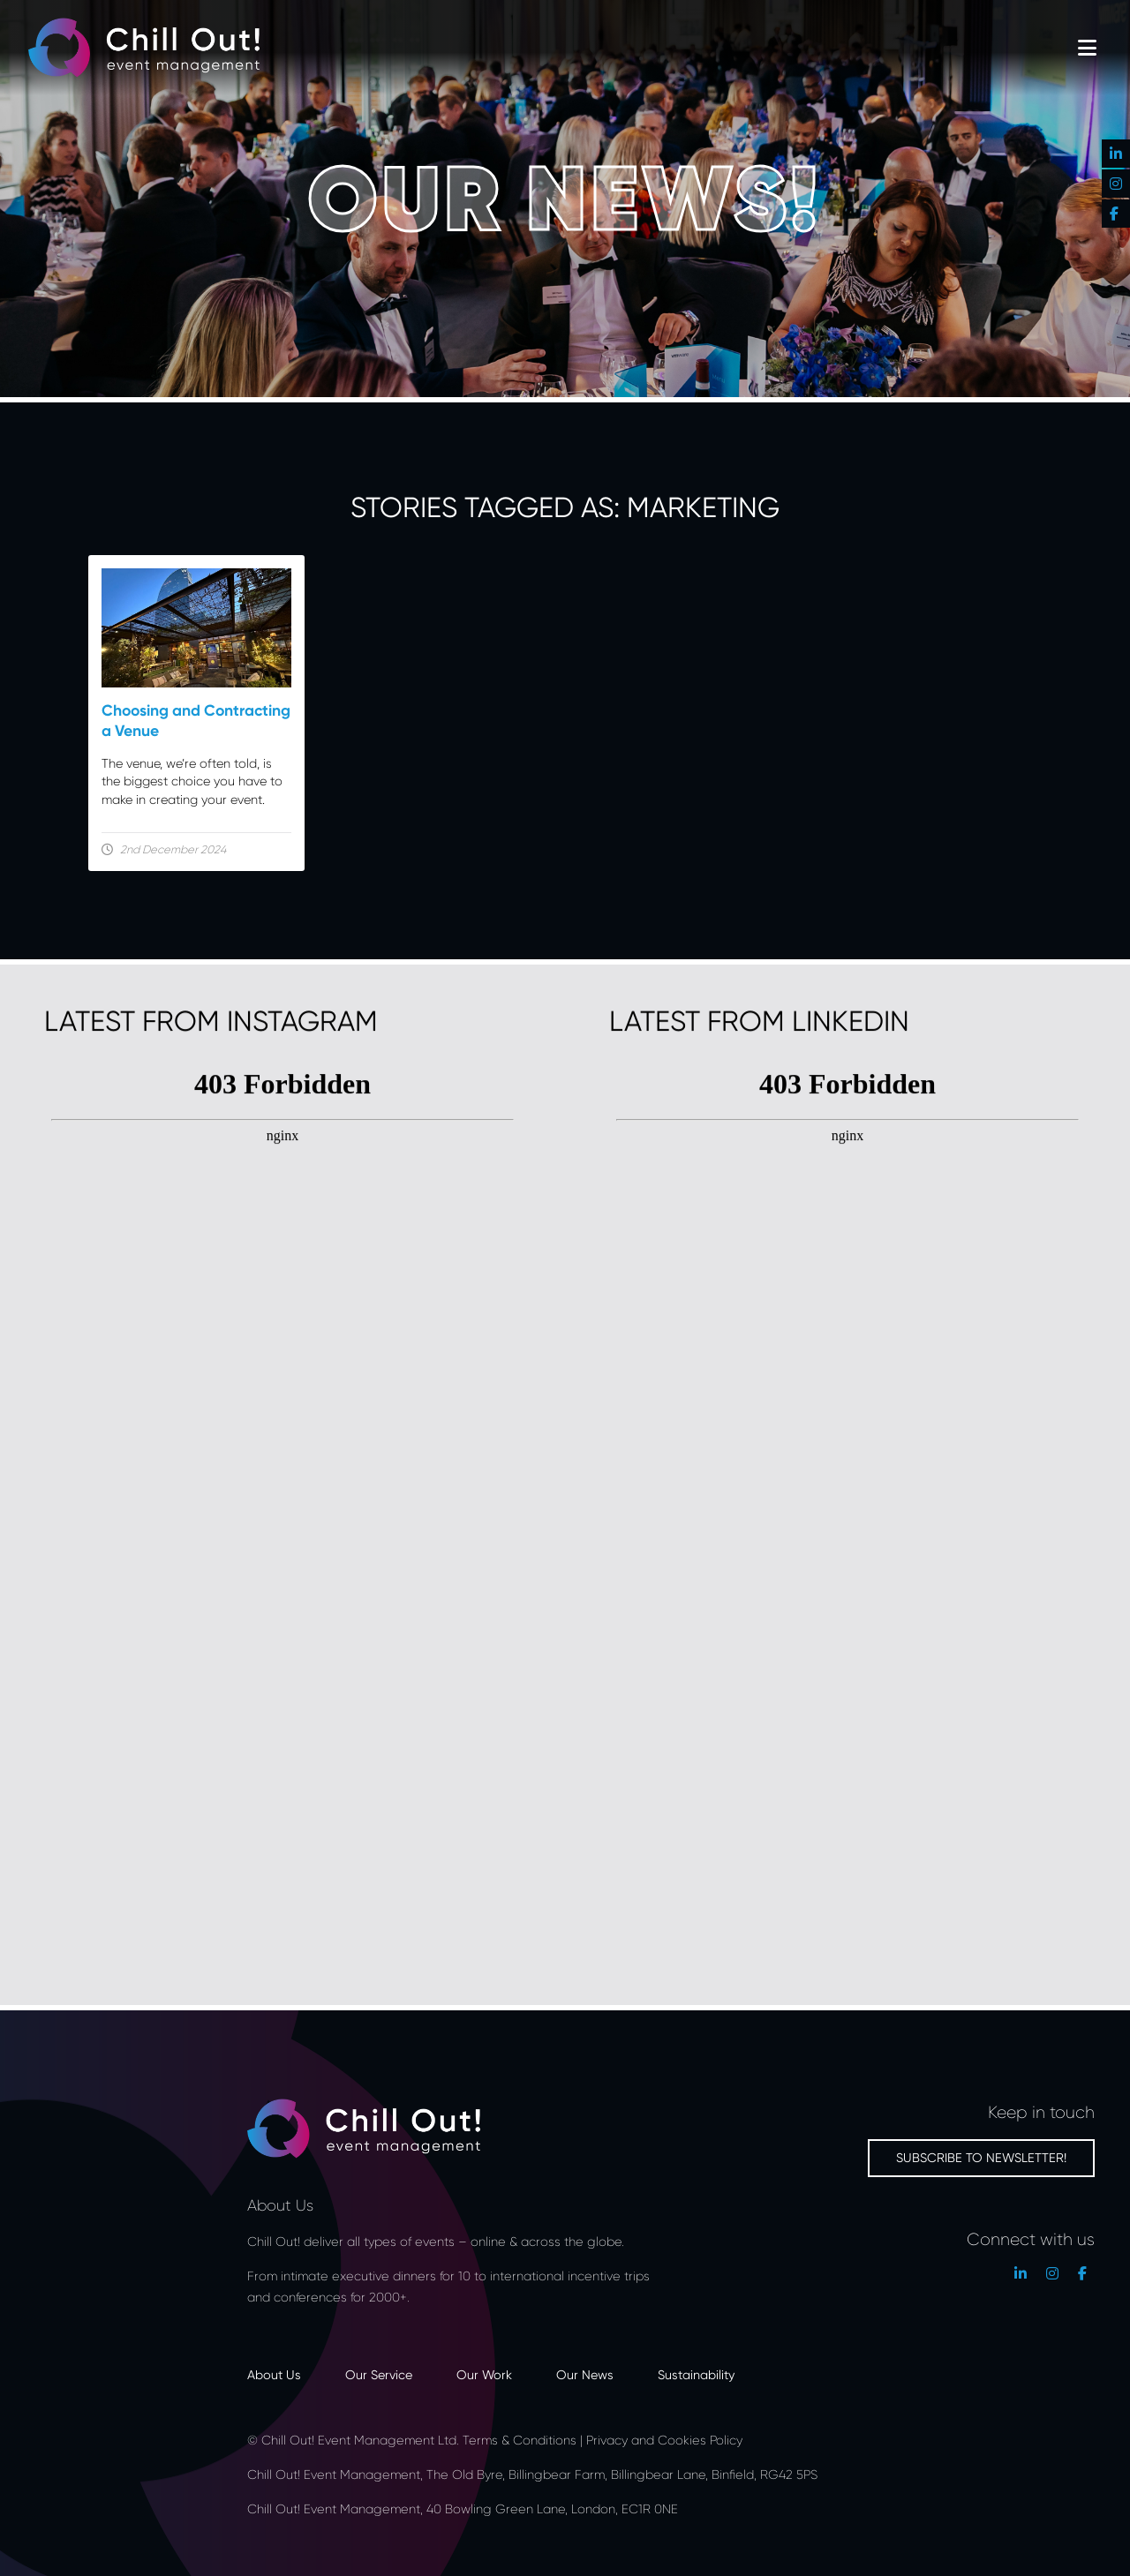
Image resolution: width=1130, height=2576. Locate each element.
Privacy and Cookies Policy (664, 2439)
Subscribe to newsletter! (981, 2157)
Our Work (484, 2374)
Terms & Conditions (519, 2439)
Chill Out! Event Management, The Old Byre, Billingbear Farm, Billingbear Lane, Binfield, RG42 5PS (532, 2474)
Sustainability (696, 2374)
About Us (274, 2374)
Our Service (378, 2374)
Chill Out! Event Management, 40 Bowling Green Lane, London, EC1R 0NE (464, 2508)
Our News (585, 2374)
